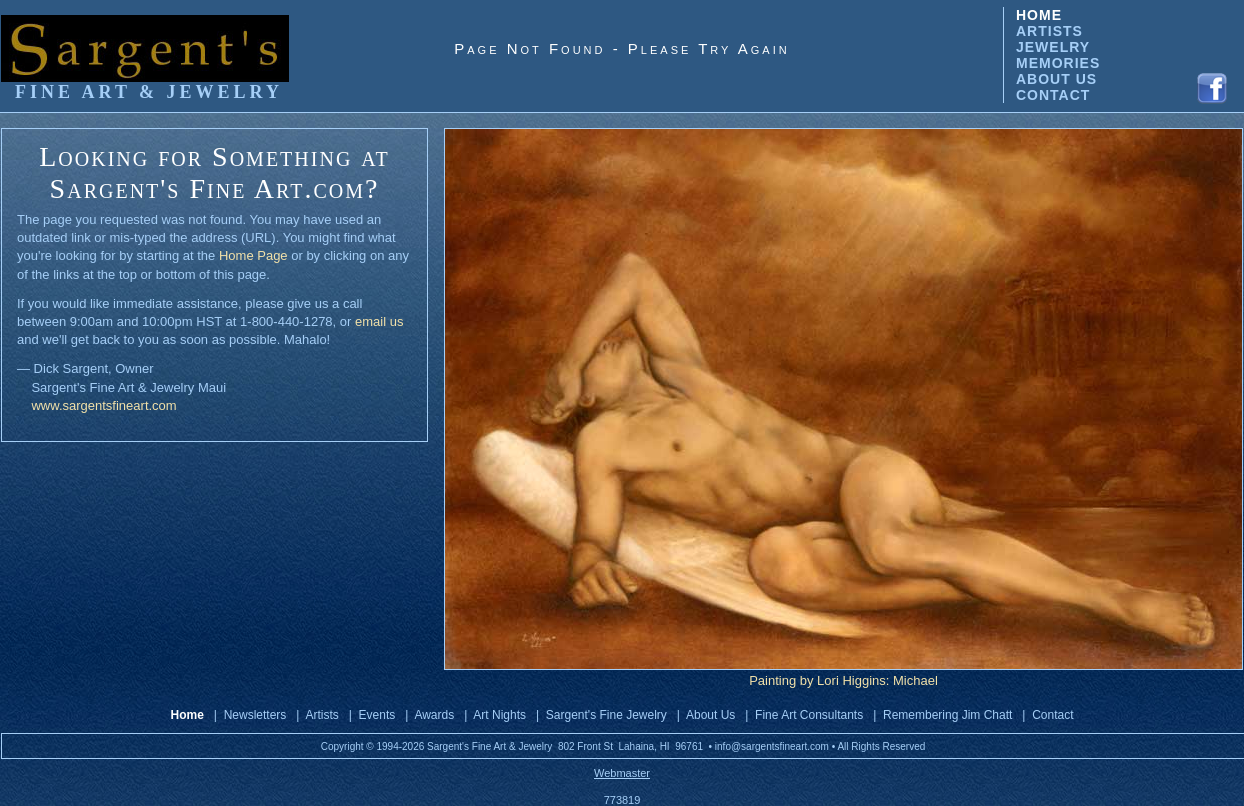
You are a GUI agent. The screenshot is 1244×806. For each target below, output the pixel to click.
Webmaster (622, 773)
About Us (710, 715)
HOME (1039, 15)
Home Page (253, 255)
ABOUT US (1056, 79)
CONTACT (1053, 95)
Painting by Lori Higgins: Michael (843, 680)
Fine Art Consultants (809, 715)
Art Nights (499, 715)
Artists (321, 715)
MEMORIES (1058, 63)
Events (377, 715)
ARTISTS (1049, 31)
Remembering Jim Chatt (947, 715)
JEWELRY (1053, 47)
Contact (1052, 715)
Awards (434, 715)
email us (379, 321)
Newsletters (255, 715)
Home (187, 715)
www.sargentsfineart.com (103, 405)
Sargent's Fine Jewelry (606, 715)
